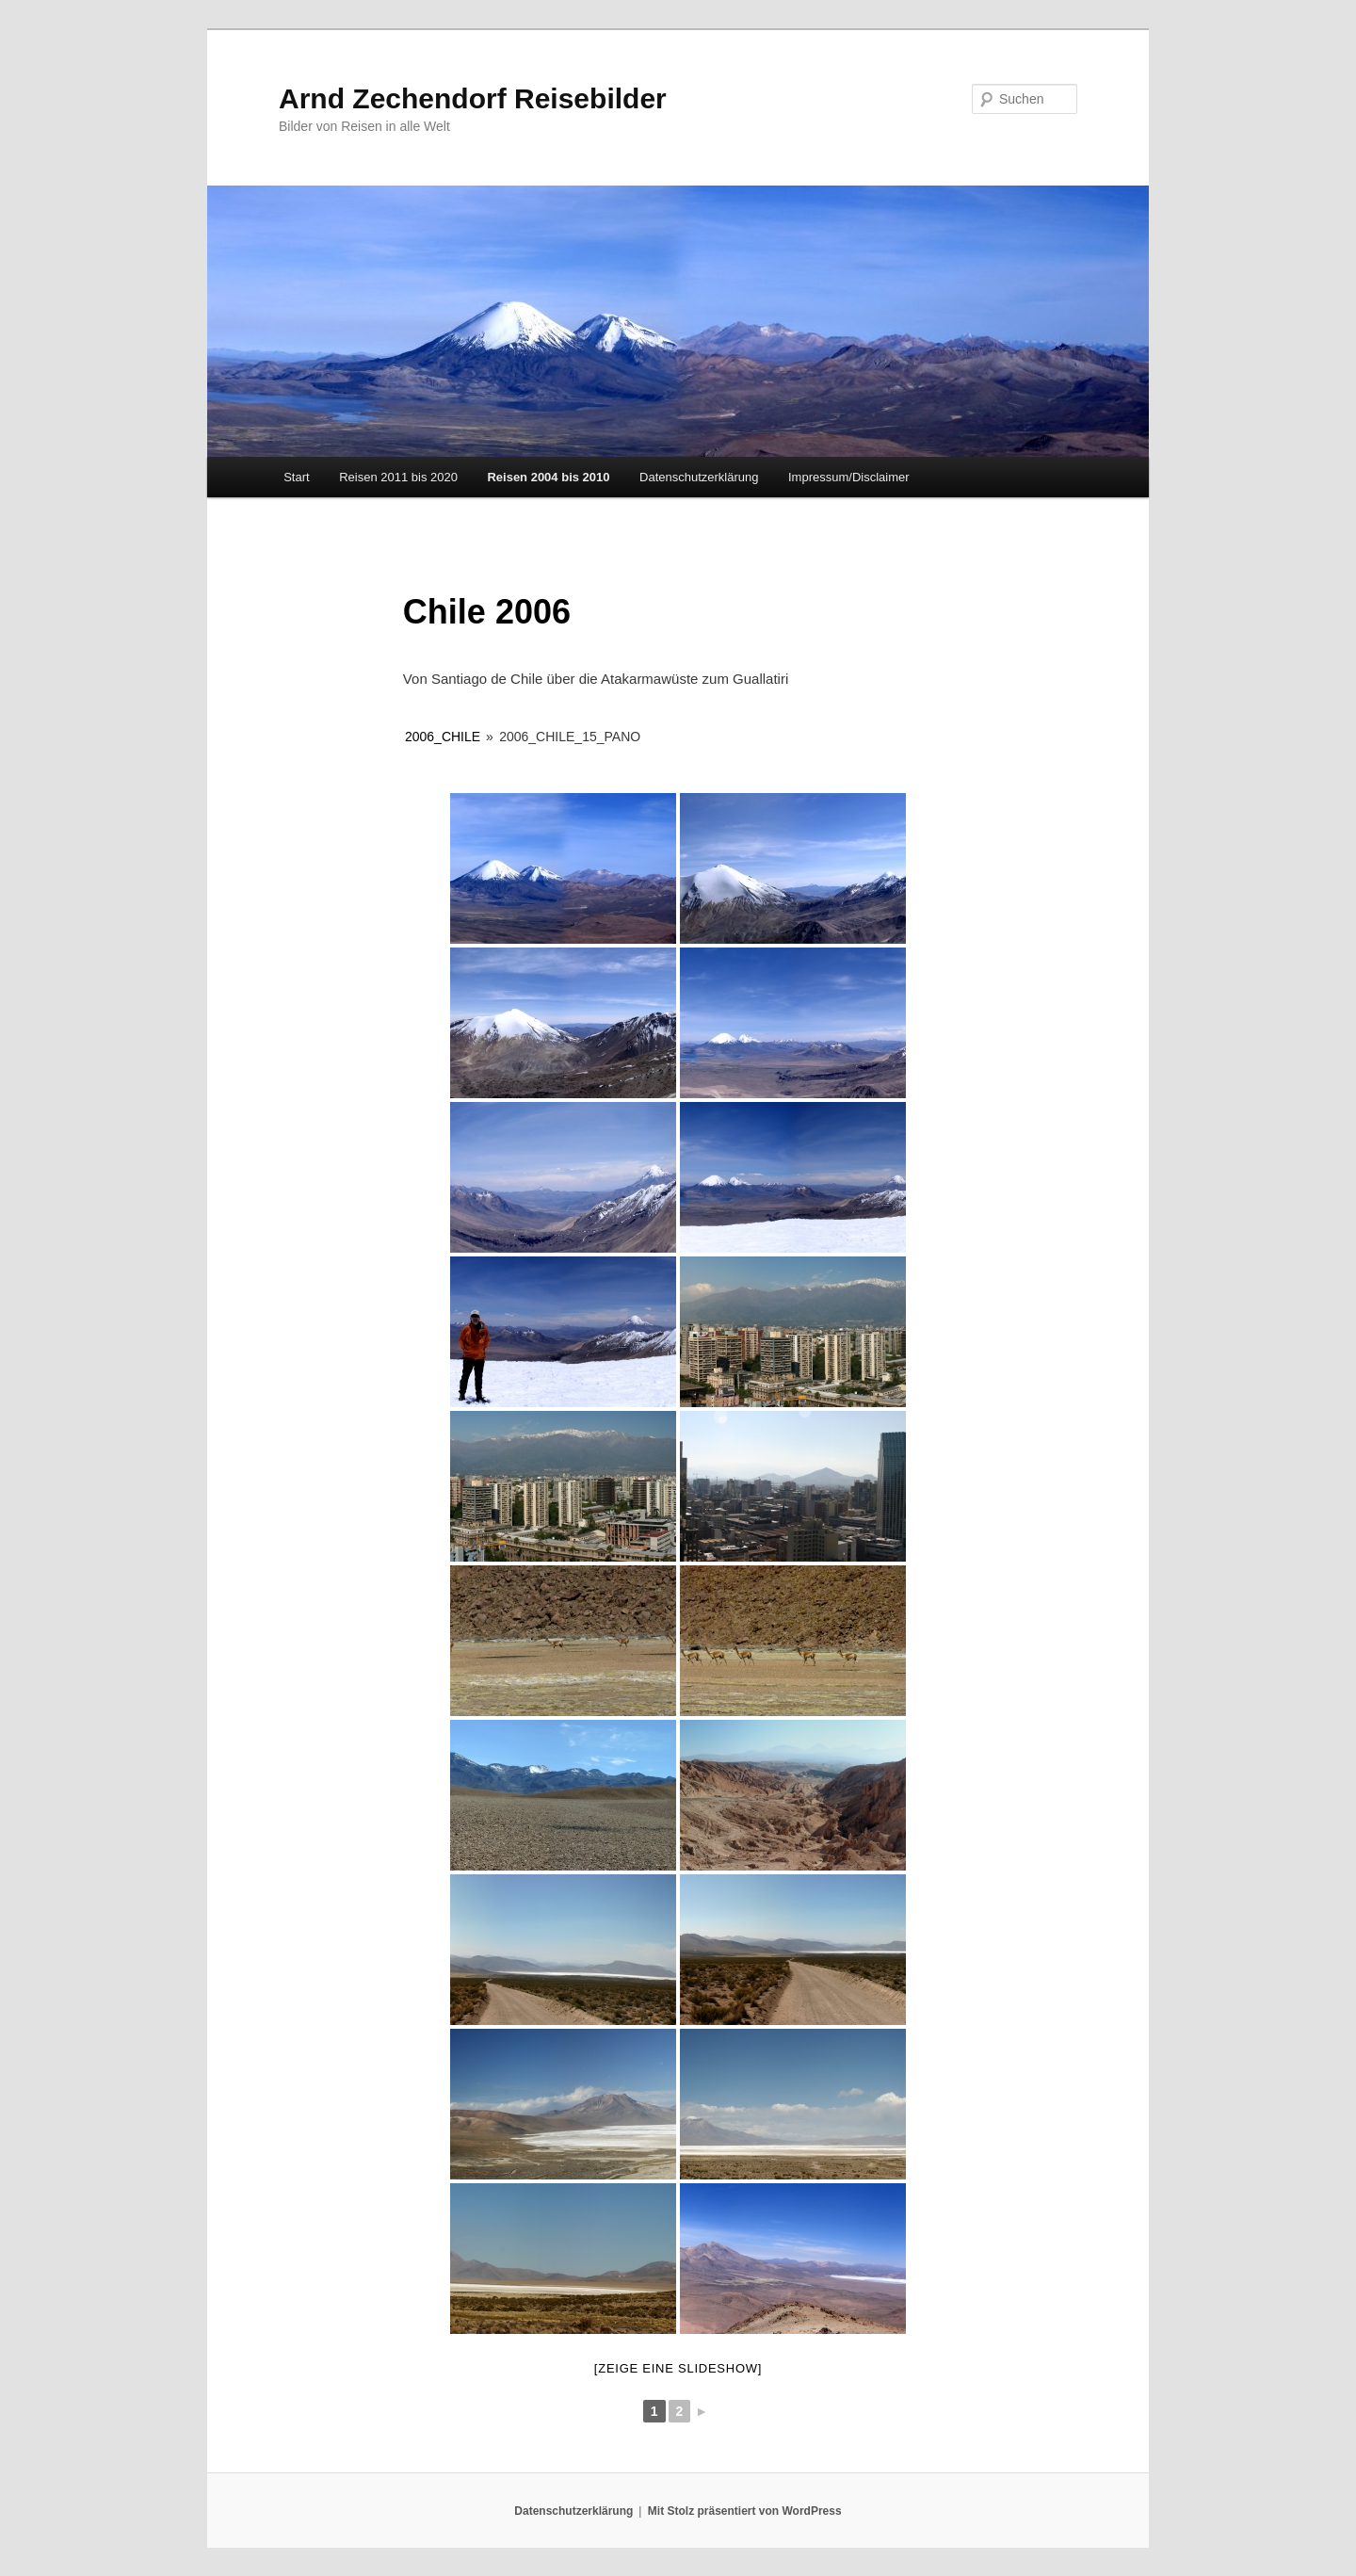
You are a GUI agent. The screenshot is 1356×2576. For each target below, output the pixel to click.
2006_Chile (442, 736)
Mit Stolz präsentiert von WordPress (745, 2511)
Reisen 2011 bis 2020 (398, 477)
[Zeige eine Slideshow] (678, 2368)
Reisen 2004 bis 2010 (548, 477)
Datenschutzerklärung (698, 477)
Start (296, 477)
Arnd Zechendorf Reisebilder (473, 98)
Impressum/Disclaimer (849, 477)
